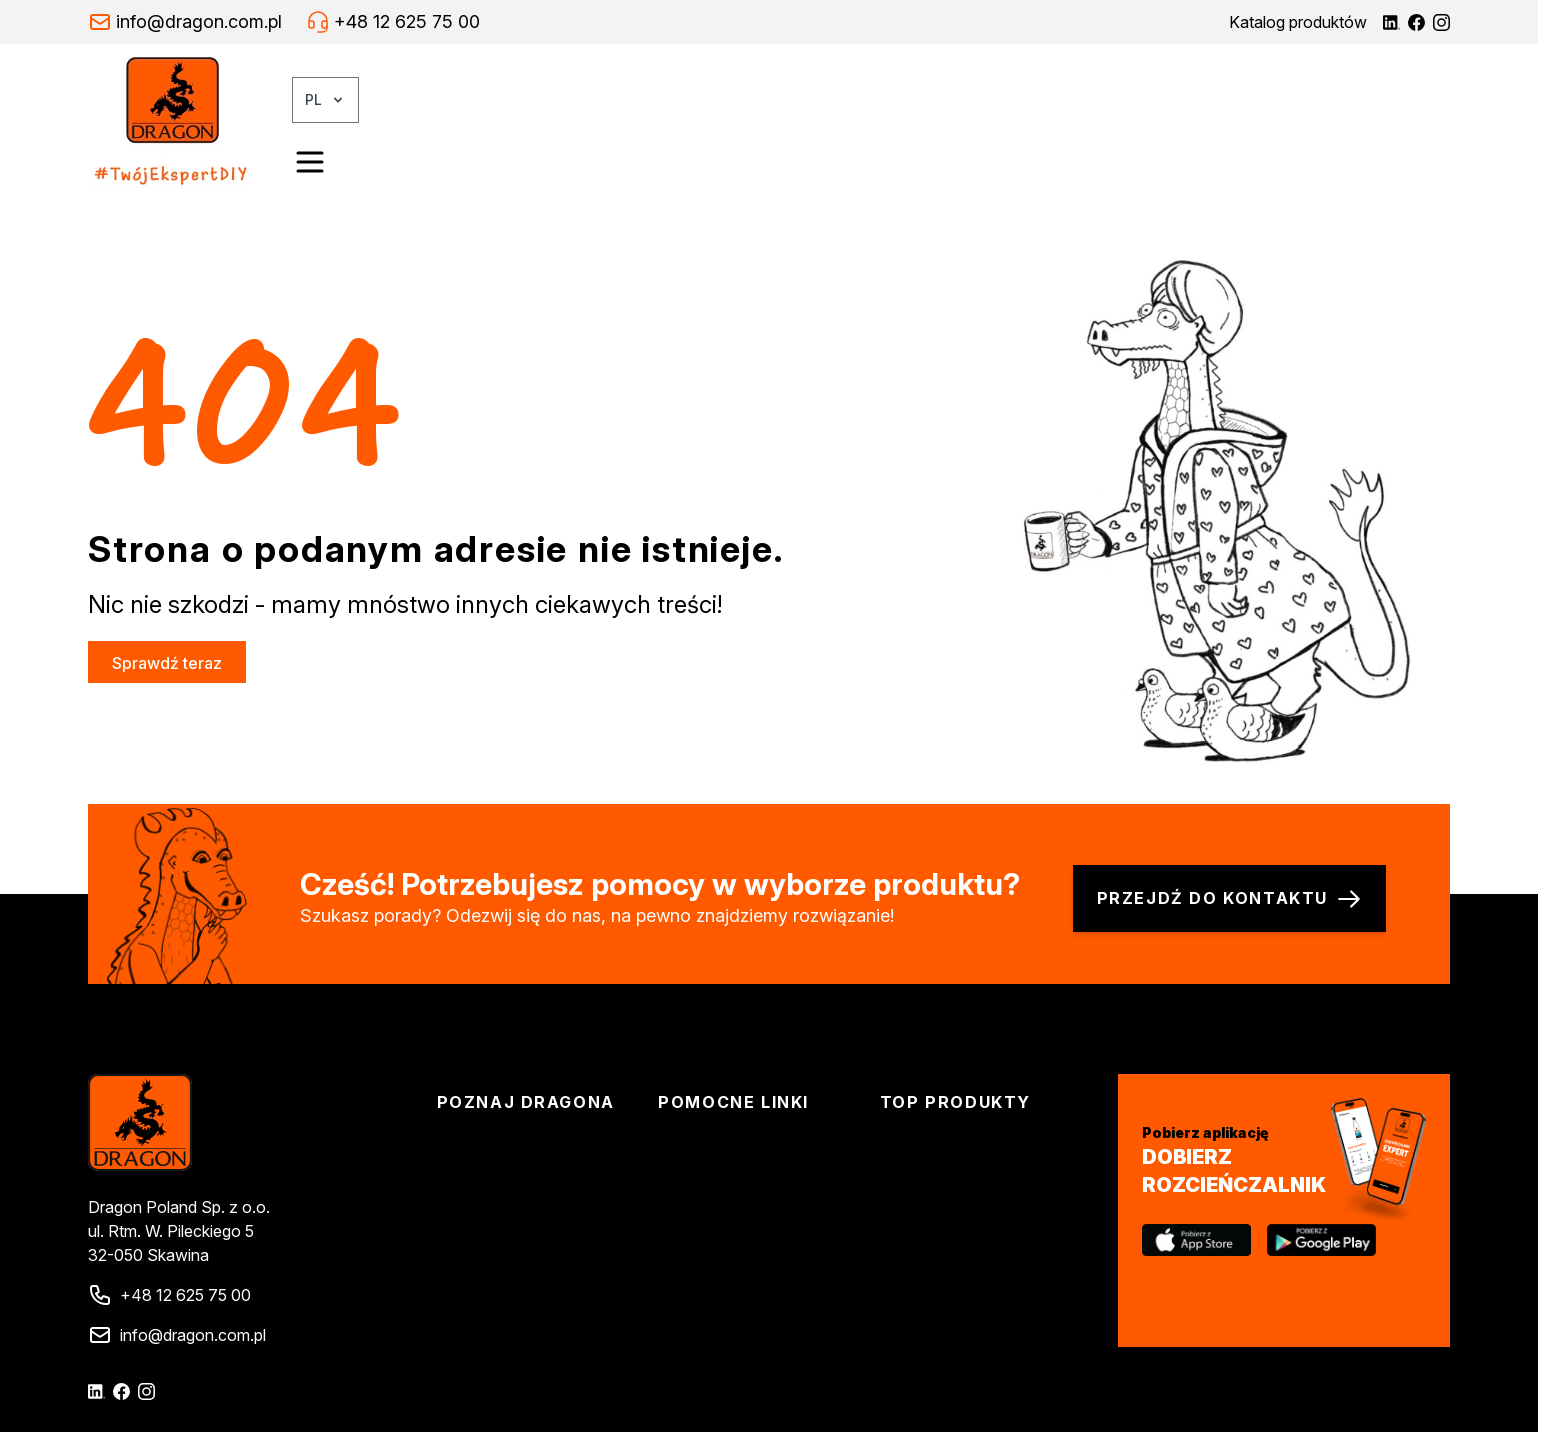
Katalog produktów (1298, 22)
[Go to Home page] (190, 123)
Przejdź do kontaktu (1229, 898)
